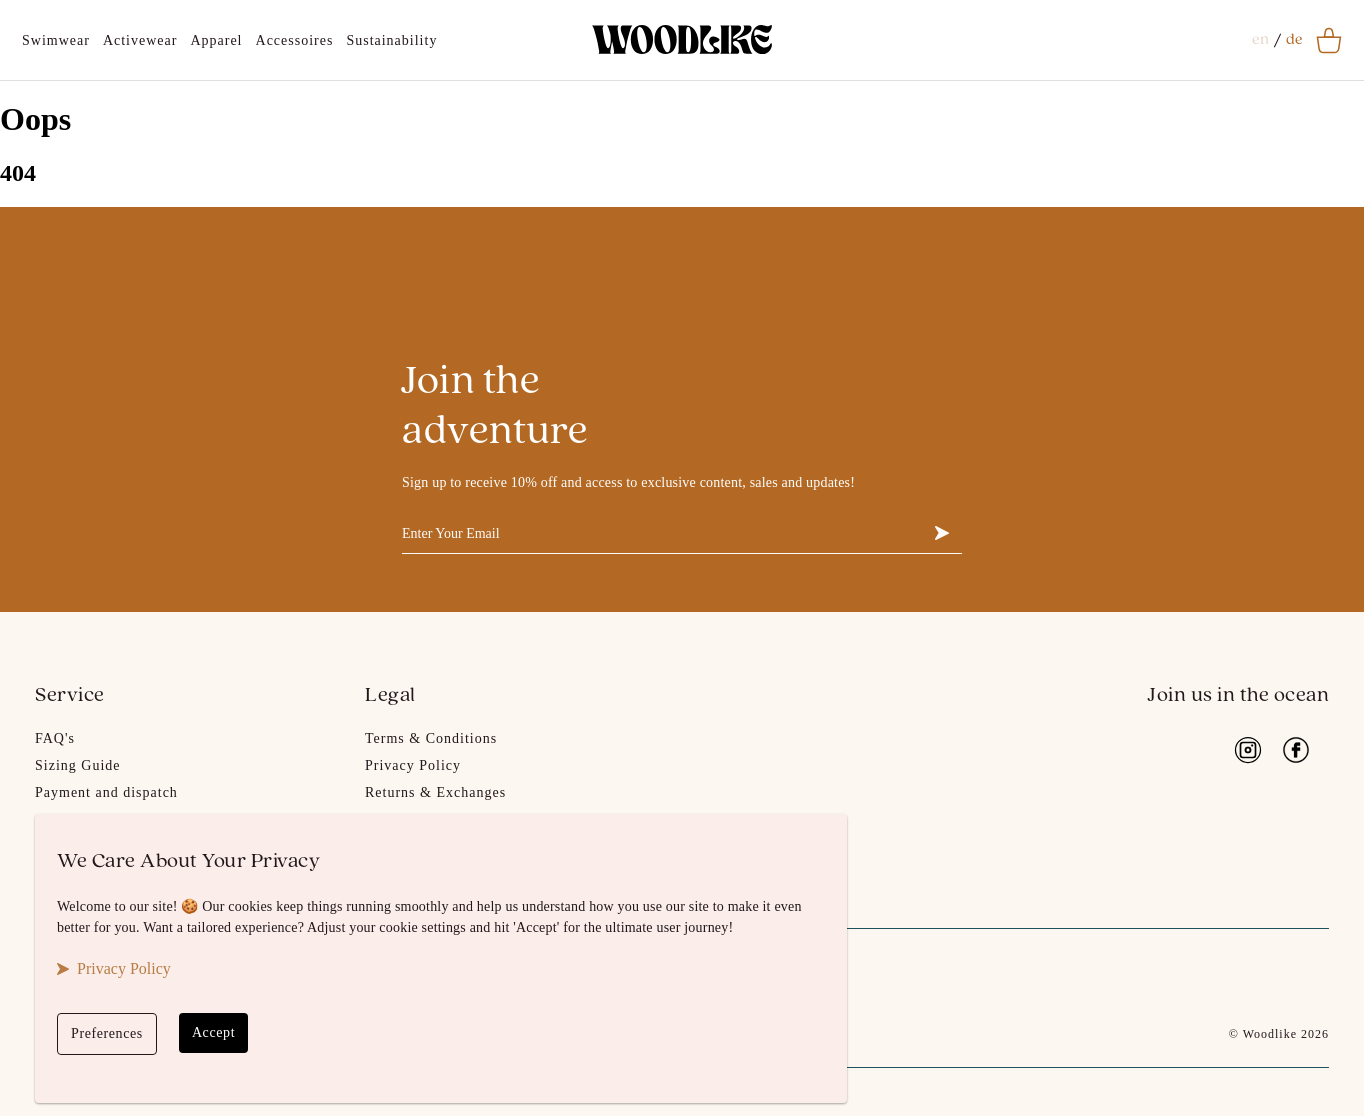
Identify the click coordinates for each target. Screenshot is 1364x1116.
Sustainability (391, 40)
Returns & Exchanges (435, 792)
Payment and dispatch (106, 792)
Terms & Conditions (431, 738)
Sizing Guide (78, 765)
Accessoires (295, 40)
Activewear (140, 40)
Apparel (216, 40)
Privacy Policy (413, 765)
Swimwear (56, 40)
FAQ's (55, 738)
